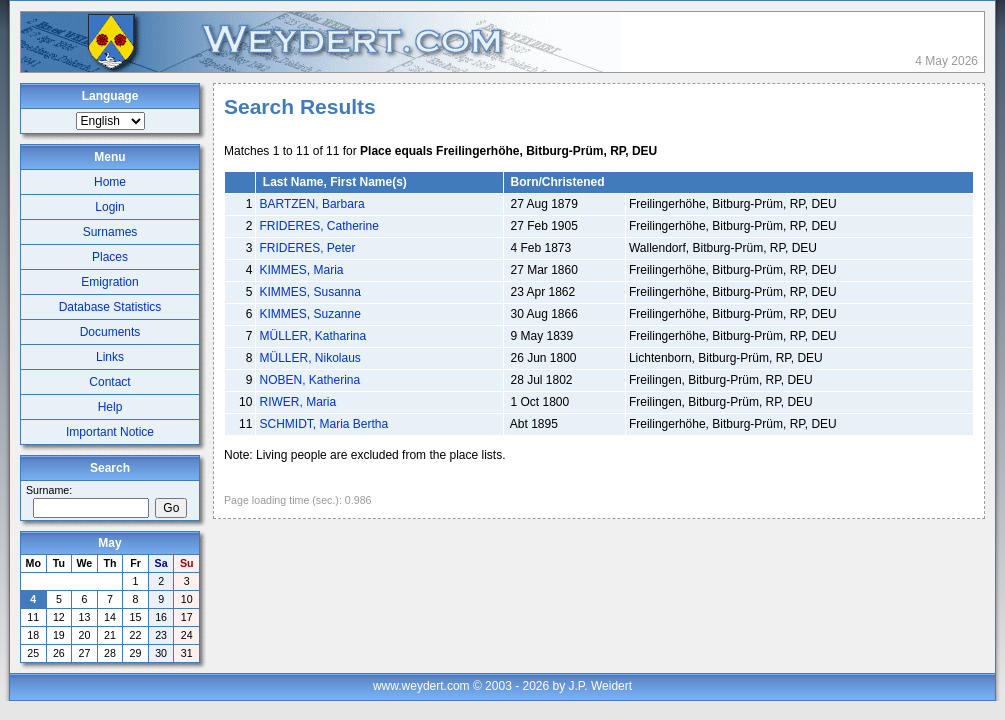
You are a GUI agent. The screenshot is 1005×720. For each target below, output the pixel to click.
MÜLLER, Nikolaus (309, 358)
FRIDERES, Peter (307, 248)
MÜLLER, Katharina (312, 336)
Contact (109, 382)
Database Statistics (110, 307)
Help (110, 407)
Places (110, 257)
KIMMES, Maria (301, 270)
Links (110, 357)
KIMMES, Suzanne (309, 314)
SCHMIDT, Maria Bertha (323, 424)
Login (109, 207)
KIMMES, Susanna (309, 292)
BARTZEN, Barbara (311, 204)
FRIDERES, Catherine (318, 226)
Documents (110, 332)
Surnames (110, 232)
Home (110, 182)
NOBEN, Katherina (309, 380)
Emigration (109, 282)
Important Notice (110, 432)
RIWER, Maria (297, 402)
